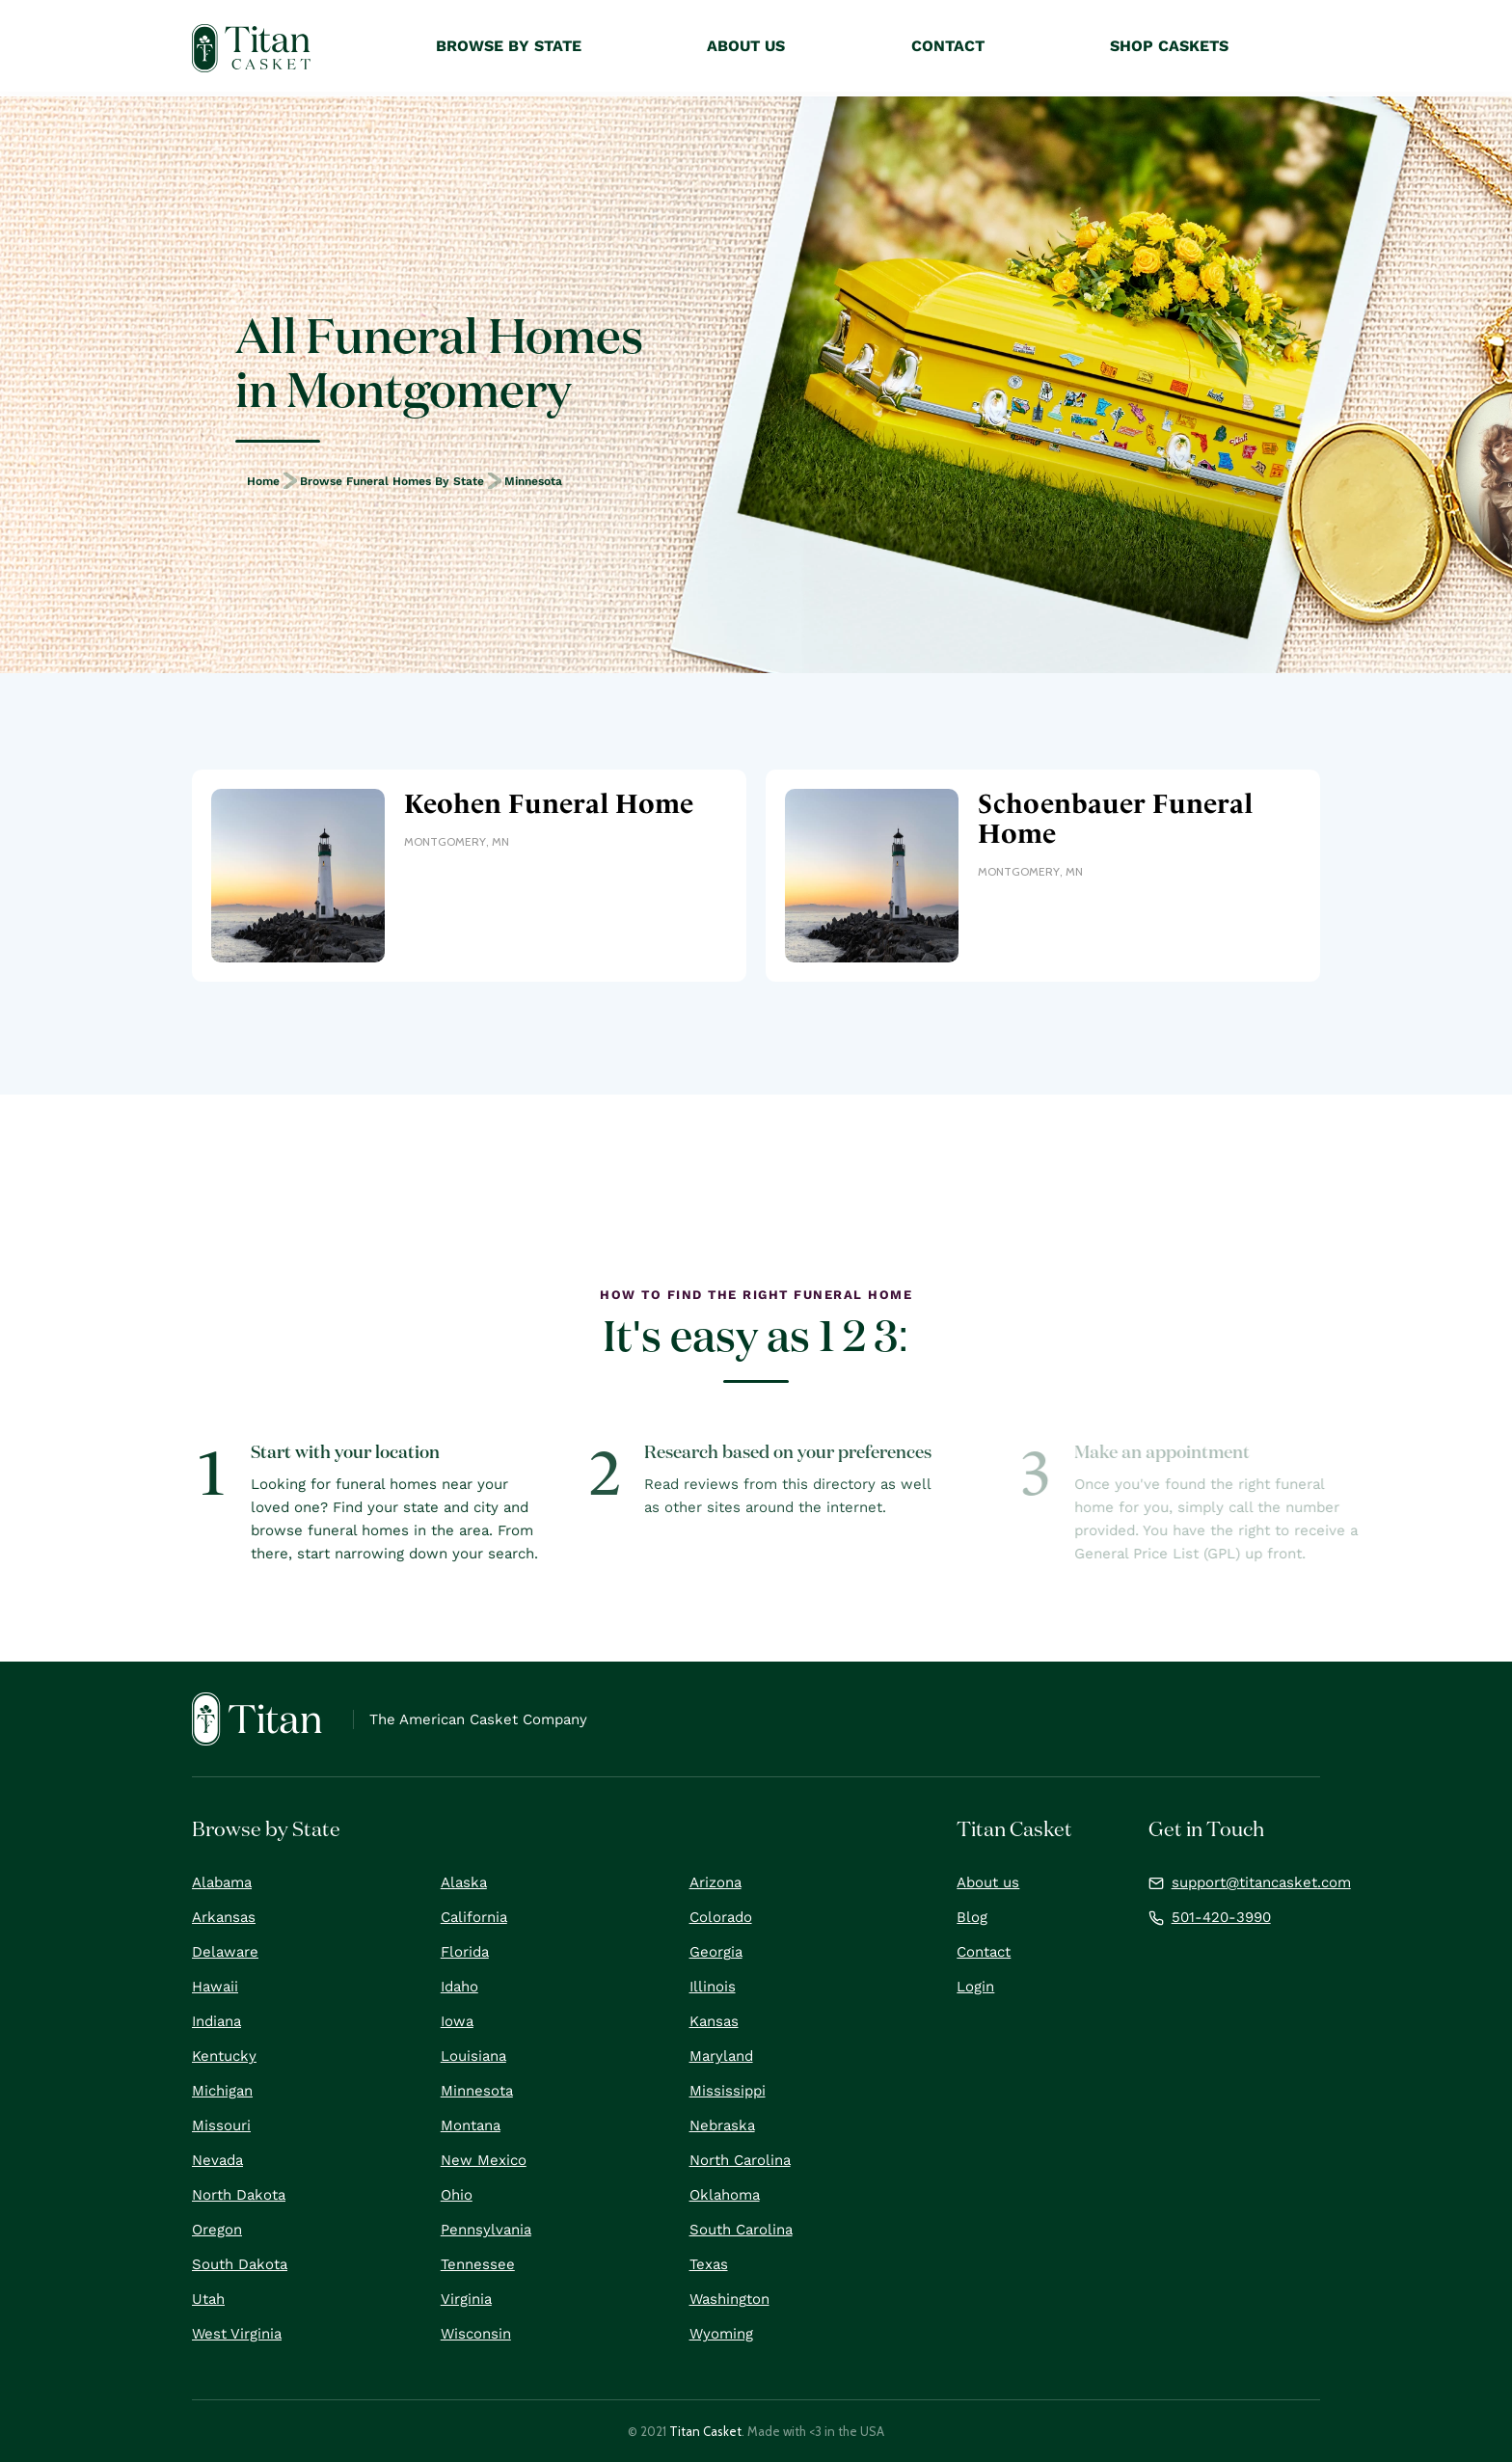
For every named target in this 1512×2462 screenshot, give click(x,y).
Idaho (459, 1986)
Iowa (457, 2021)
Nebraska (722, 2125)
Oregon (217, 2229)
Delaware (225, 1952)
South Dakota (239, 2264)
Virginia (466, 2299)
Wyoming (721, 2333)
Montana (470, 2125)
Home (263, 481)
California (474, 1917)
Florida (465, 1952)
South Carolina (741, 2229)
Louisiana (473, 2056)
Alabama (222, 1882)
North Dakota (238, 2195)
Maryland (721, 2056)
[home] (251, 48)
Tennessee (478, 2264)
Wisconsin (476, 2333)
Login (975, 1986)
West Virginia (237, 2333)
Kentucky (224, 2056)
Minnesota (533, 481)
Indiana (216, 2021)
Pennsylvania (486, 2229)
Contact (984, 1952)
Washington (729, 2299)
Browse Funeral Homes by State (392, 481)
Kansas (714, 2021)
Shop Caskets (1169, 46)
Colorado (720, 1917)
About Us (746, 46)
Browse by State (508, 46)
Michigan (222, 2090)
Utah (208, 2299)
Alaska (464, 1882)
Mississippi (727, 2090)
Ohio (456, 2195)
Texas (708, 2264)
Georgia (715, 1952)
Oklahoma (724, 2195)
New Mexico (483, 2160)
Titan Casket (705, 2431)
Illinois (712, 1986)
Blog (972, 1917)
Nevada (217, 2160)
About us (988, 1882)
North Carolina (740, 2160)
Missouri (221, 2125)
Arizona (715, 1882)
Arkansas (224, 1917)
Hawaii (215, 1986)
